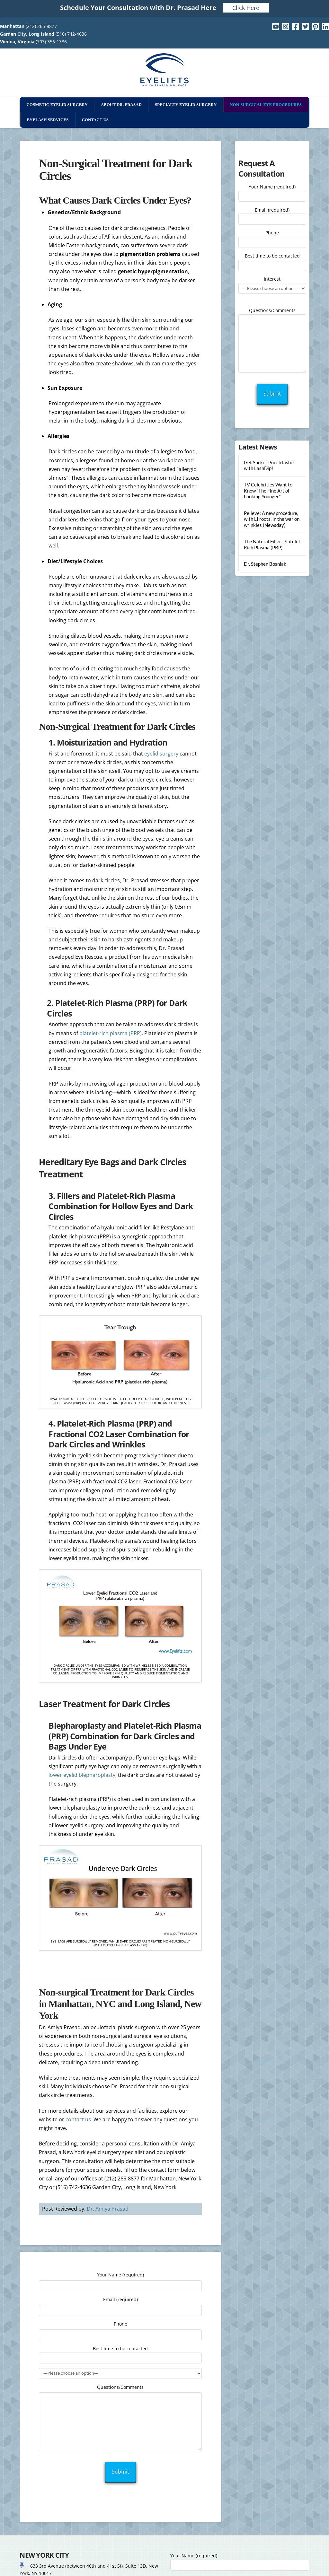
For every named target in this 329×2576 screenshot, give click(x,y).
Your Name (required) (272, 192)
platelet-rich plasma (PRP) (110, 1033)
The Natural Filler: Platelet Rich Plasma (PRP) (272, 544)
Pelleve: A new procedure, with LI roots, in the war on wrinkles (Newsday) (271, 519)
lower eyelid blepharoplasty (82, 1774)
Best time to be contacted (272, 261)
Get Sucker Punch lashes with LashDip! (270, 465)
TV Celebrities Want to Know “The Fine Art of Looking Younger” (268, 490)
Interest (272, 284)
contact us (78, 2119)
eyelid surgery (161, 753)
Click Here (245, 8)
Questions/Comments (272, 314)
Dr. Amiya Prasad (108, 2208)
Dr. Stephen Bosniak (265, 564)
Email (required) (272, 215)
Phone (272, 238)
